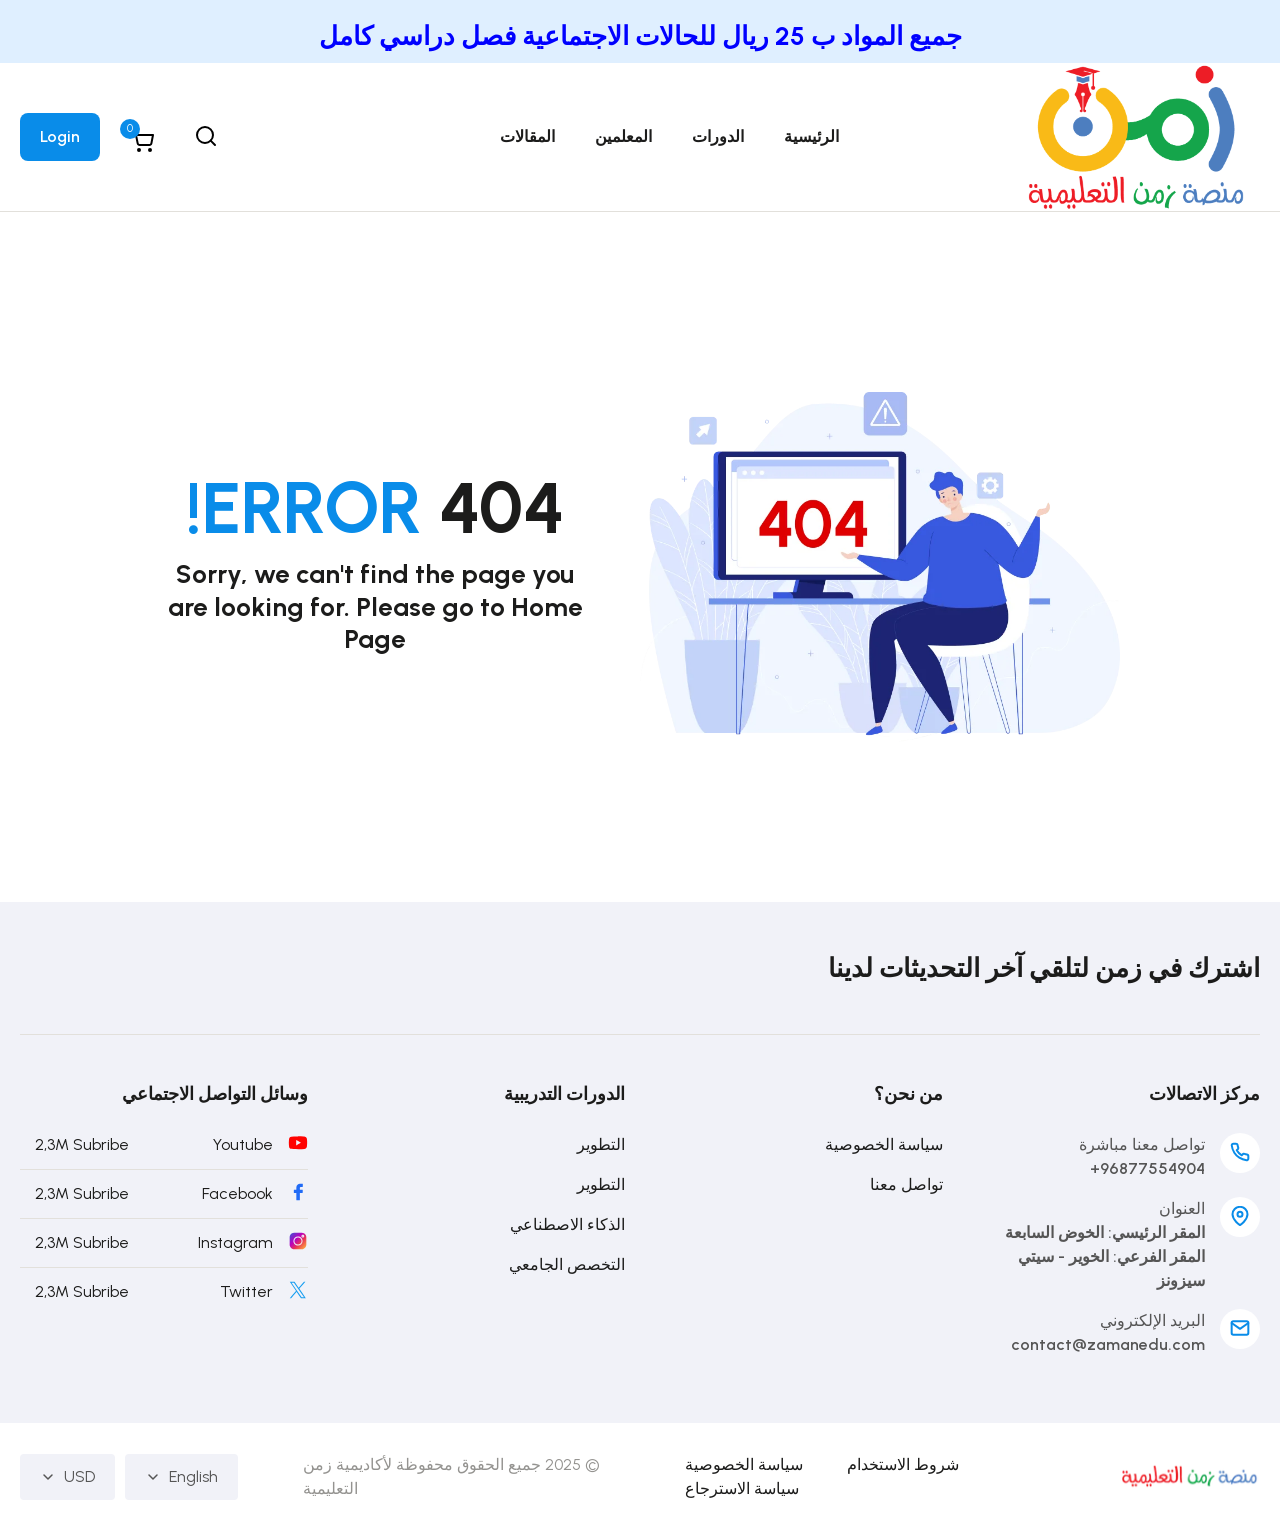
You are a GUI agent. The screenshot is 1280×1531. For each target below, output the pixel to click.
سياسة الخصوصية (884, 1144)
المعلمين (623, 136)
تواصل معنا (906, 1184)
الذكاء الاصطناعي (567, 1224)
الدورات (718, 136)
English (181, 1476)
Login (60, 136)
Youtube (243, 1144)
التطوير (601, 1144)
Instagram (235, 1242)
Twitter (246, 1291)
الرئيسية (811, 136)
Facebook (237, 1193)
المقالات (527, 136)
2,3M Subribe (82, 1144)
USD (67, 1476)
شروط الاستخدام (903, 1464)
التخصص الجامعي (567, 1264)
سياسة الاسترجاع (742, 1488)
